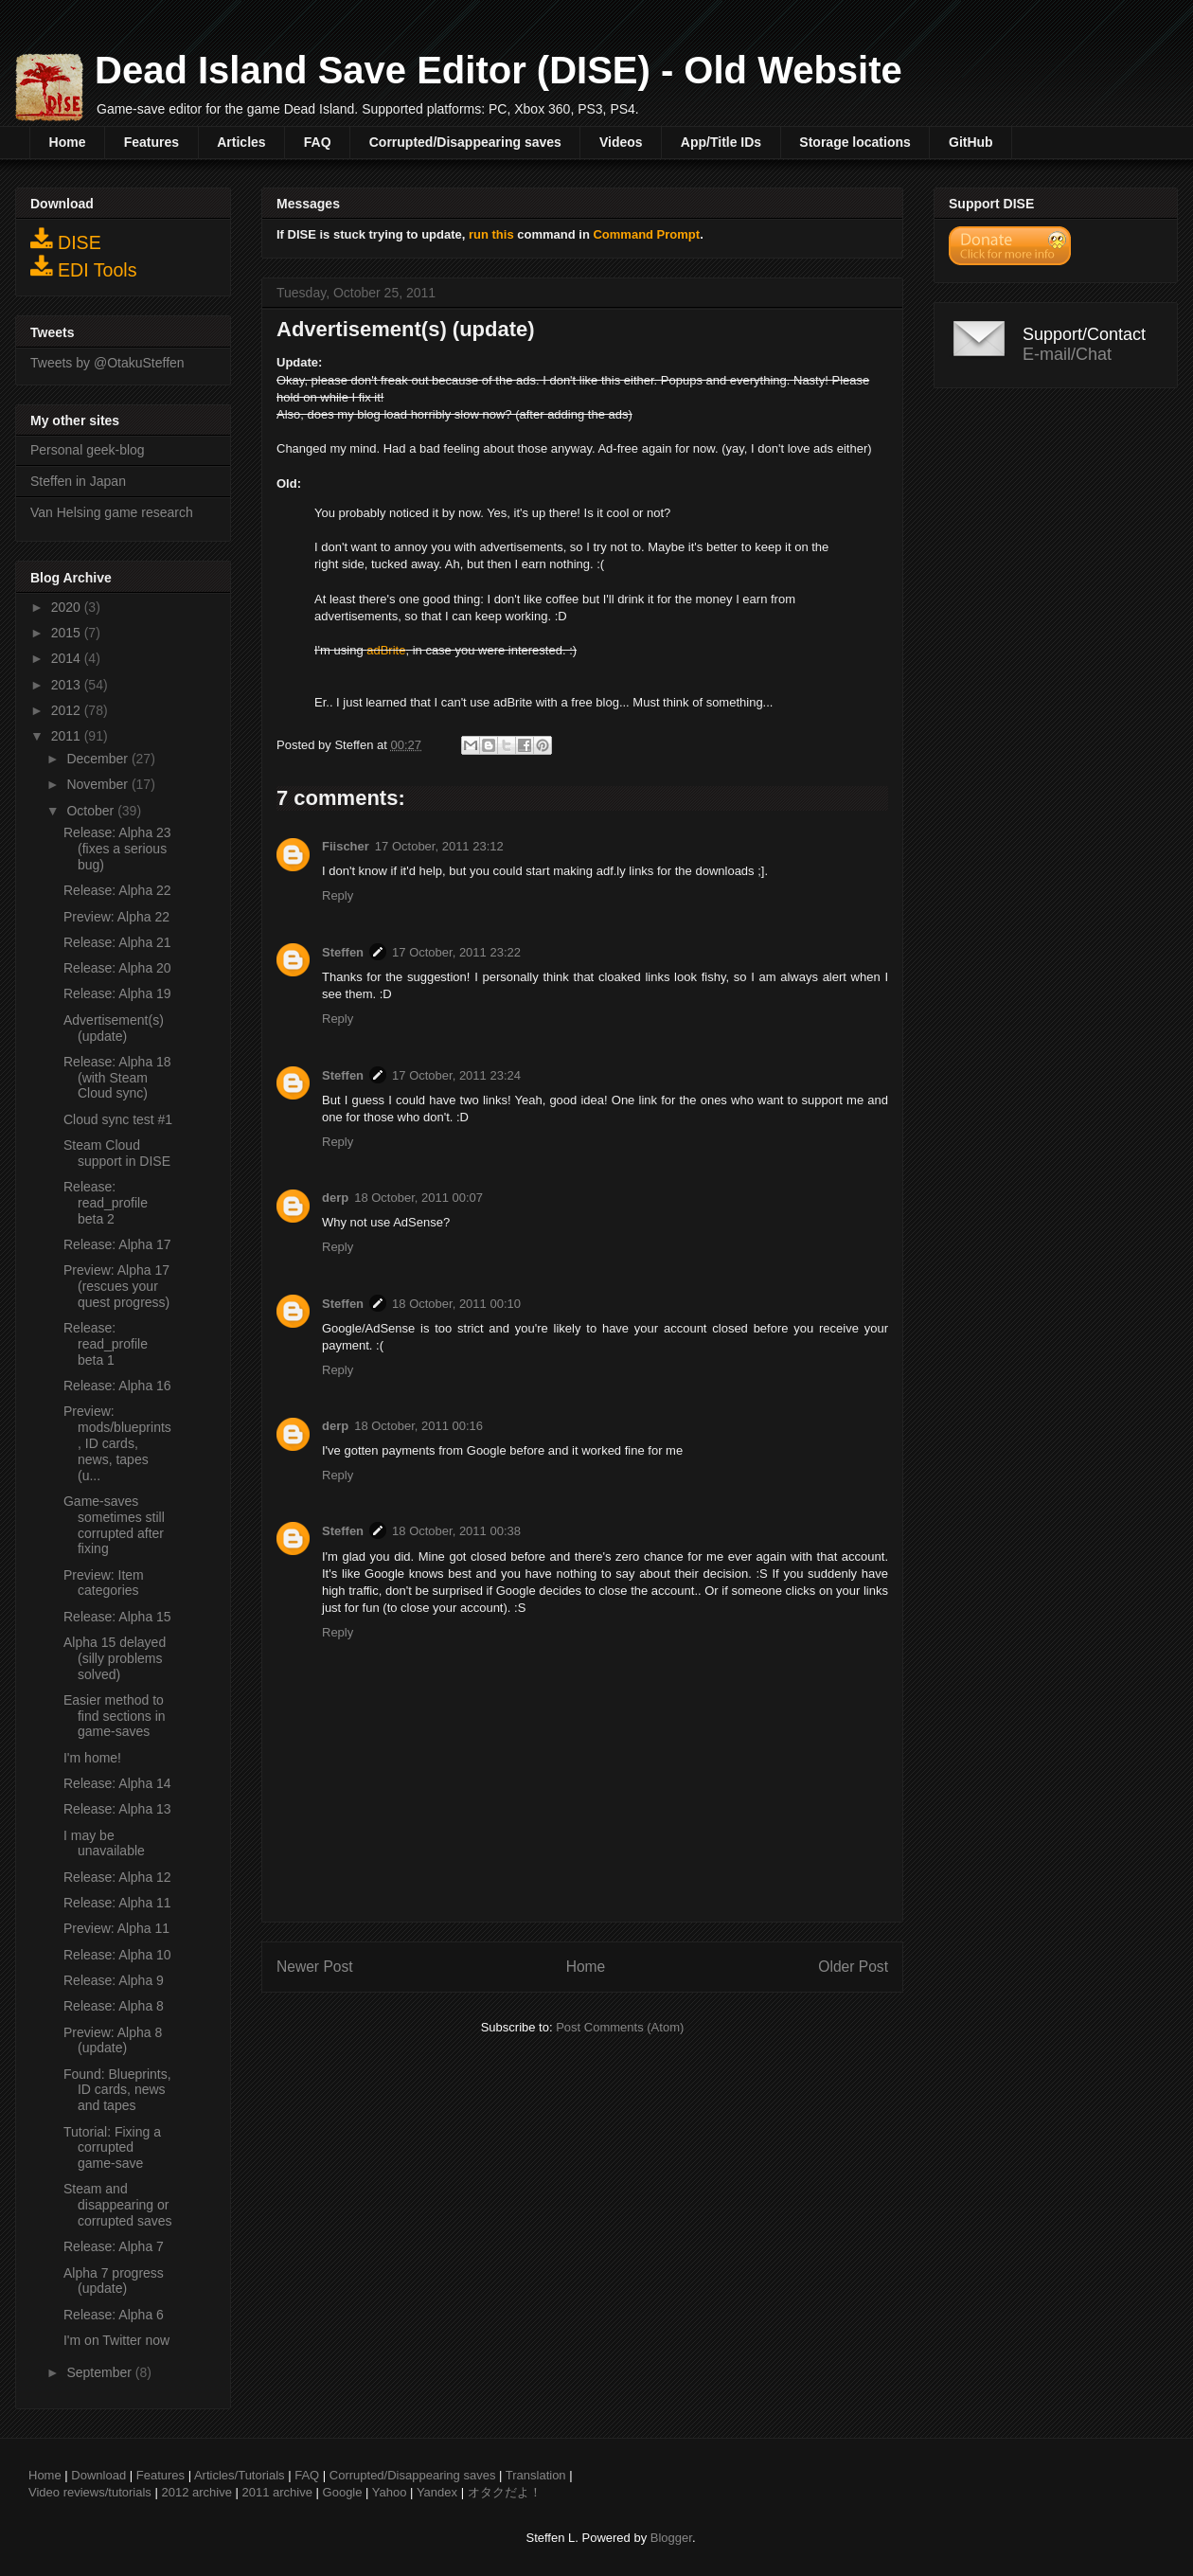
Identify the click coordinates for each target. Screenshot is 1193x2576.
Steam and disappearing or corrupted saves (117, 2204)
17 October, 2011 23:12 (439, 846)
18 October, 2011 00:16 (418, 1426)
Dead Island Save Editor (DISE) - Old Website (498, 70)
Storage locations (854, 142)
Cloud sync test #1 (117, 1119)
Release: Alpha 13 (117, 1808)
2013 (67, 684)
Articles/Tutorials (239, 2475)
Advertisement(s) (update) (113, 1028)
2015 (67, 632)
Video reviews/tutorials (89, 2492)
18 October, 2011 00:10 (456, 1304)
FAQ (317, 142)
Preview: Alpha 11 (116, 1928)
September (100, 2372)
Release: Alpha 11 (117, 1902)
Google (343, 2492)
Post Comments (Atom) (620, 2027)
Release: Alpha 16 (117, 1385)
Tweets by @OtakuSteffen (107, 362)
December (98, 758)
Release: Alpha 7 (113, 2246)
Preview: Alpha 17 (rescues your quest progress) (116, 1286)
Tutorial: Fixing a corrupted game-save (112, 2148)
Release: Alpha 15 (117, 1616)
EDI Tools (83, 267)
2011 (67, 735)
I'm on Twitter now (116, 2340)
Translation (536, 2475)
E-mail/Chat (1067, 354)
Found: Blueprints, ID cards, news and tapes (117, 2090)
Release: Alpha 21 (117, 942)
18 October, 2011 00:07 (418, 1197)
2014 (67, 658)
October (91, 810)
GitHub (971, 142)
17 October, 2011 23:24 (456, 1075)
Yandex (437, 2492)
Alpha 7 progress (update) (113, 2281)
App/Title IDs (721, 142)
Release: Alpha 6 (113, 2314)
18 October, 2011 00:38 (456, 1531)
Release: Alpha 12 (117, 1877)
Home (67, 142)
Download (98, 2475)
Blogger (671, 2538)
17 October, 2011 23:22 (456, 952)
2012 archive (196, 2492)
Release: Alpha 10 (117, 1954)
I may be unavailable (104, 1843)
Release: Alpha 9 (113, 1980)
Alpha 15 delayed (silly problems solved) (114, 1658)
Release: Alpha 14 (117, 1783)
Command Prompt (646, 234)
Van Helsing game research (111, 512)
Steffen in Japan (78, 481)
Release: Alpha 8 (113, 2005)
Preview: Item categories (103, 1583)
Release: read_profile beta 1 (105, 1344)
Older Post (853, 1967)
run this (491, 234)
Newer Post (314, 1967)
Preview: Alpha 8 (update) (112, 2040)
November (98, 784)
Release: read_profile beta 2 (105, 1202)
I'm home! (92, 1757)
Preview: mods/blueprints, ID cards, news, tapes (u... (117, 1443)
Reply (337, 895)
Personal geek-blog (87, 449)
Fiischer (345, 846)
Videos (621, 142)
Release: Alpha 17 (117, 1244)
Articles (241, 142)
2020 (67, 607)
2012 (67, 710)
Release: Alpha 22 (117, 890)
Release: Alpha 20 (117, 967)
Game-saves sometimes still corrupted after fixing (114, 1525)
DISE (65, 239)
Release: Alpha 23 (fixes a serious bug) (117, 848)
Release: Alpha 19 (117, 993)
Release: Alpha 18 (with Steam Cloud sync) (117, 1077)
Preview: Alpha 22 (116, 916)
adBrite (385, 650)
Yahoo (389, 2492)
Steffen (343, 952)
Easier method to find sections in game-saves (114, 1716)
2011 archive (277, 2492)
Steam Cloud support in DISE (116, 1153)
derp (335, 1197)
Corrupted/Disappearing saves (465, 142)
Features (151, 142)
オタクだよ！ (505, 2492)
